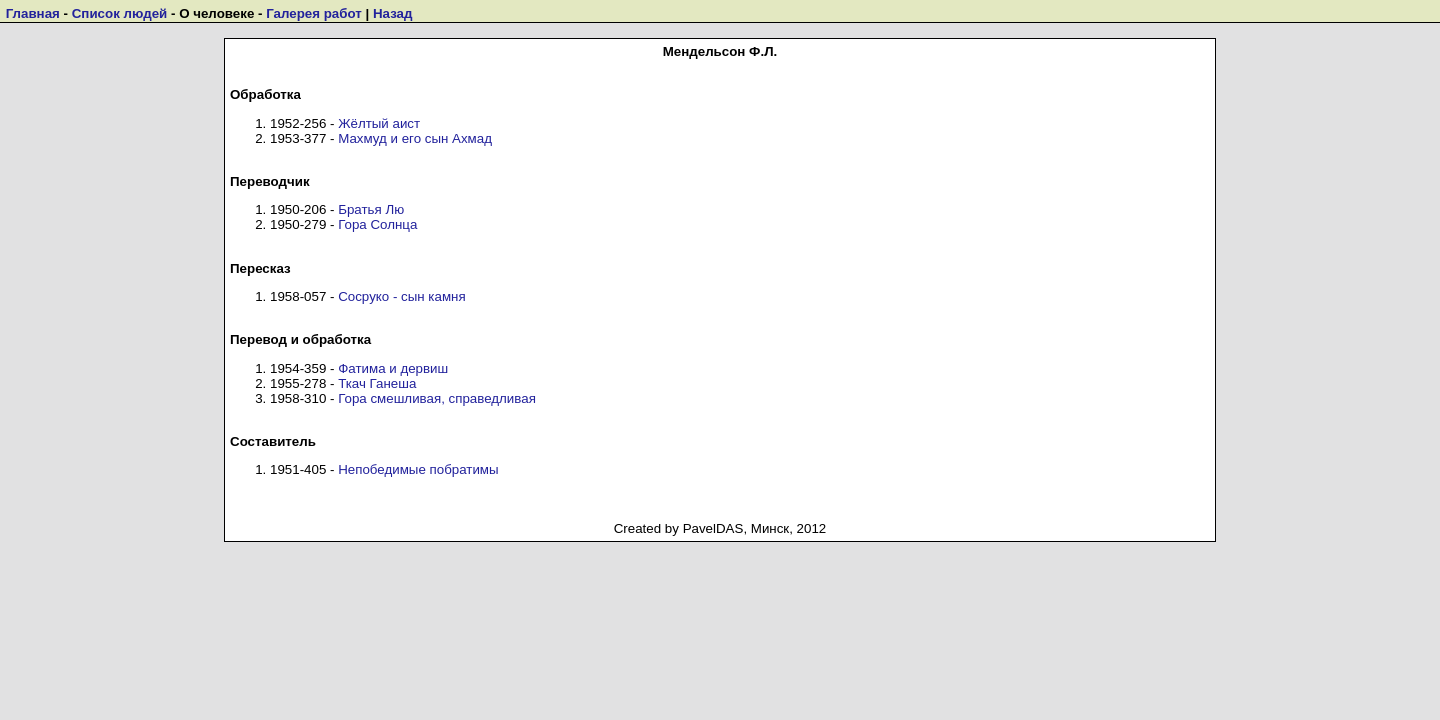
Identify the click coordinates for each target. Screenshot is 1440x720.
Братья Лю (371, 209)
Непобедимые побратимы (418, 469)
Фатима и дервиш (393, 368)
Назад (393, 13)
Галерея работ (314, 13)
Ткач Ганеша (377, 383)
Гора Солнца (377, 224)
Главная (33, 13)
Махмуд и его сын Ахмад (415, 138)
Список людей (120, 13)
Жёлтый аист (379, 123)
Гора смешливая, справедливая (437, 398)
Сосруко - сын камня (401, 296)
